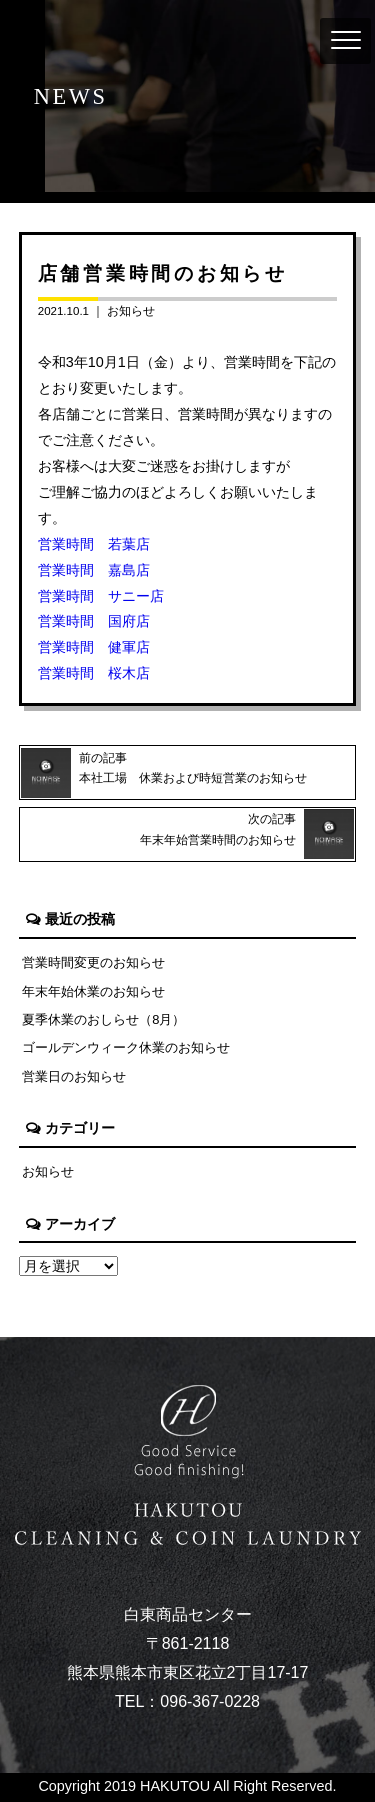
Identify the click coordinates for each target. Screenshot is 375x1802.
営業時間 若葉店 (94, 544)
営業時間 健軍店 (94, 647)
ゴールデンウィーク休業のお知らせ (126, 1047)
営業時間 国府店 (94, 621)
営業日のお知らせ (74, 1076)
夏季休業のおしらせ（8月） (103, 1019)
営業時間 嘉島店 (94, 570)
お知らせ (131, 311)
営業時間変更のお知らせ (93, 962)
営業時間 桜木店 (94, 673)
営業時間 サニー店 (101, 596)
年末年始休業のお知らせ (93, 991)
